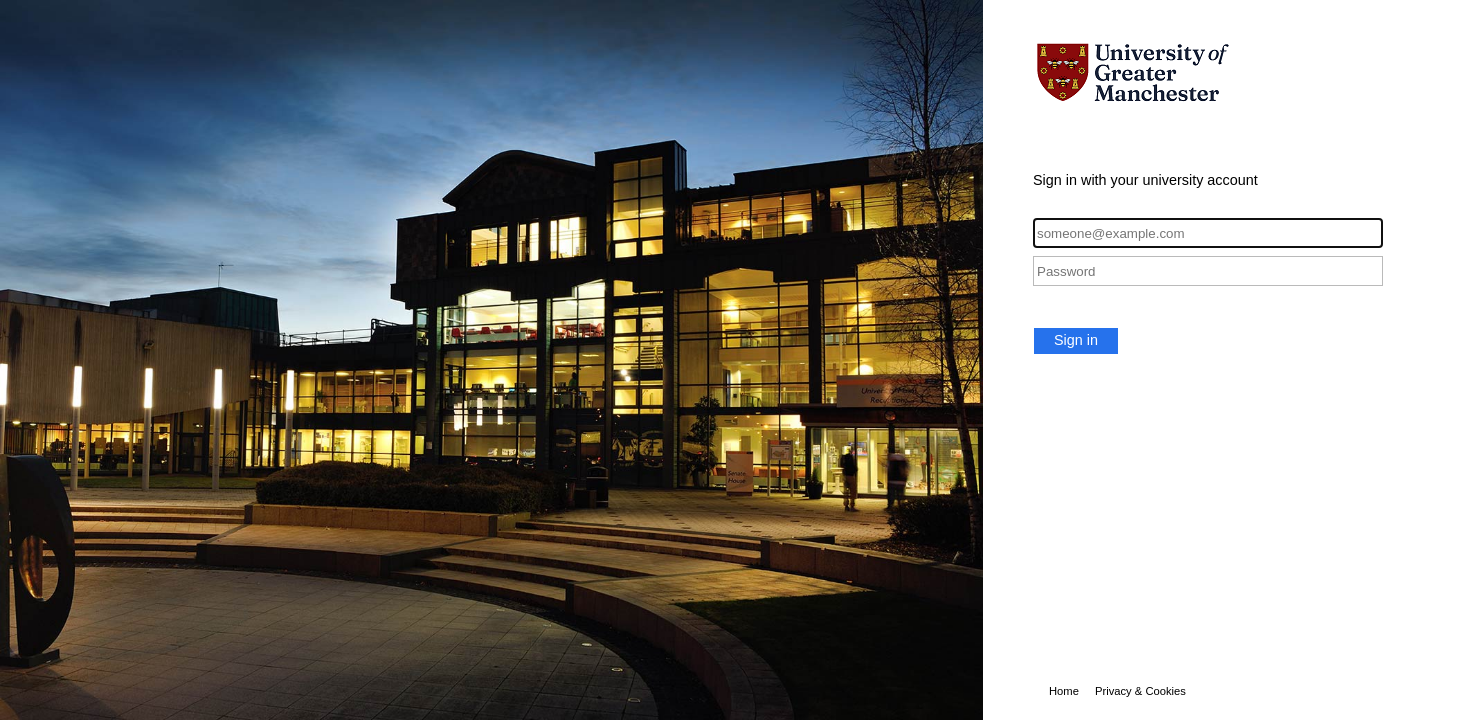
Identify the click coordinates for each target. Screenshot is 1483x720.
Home (1064, 691)
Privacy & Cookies (1140, 691)
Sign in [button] (1076, 340)
